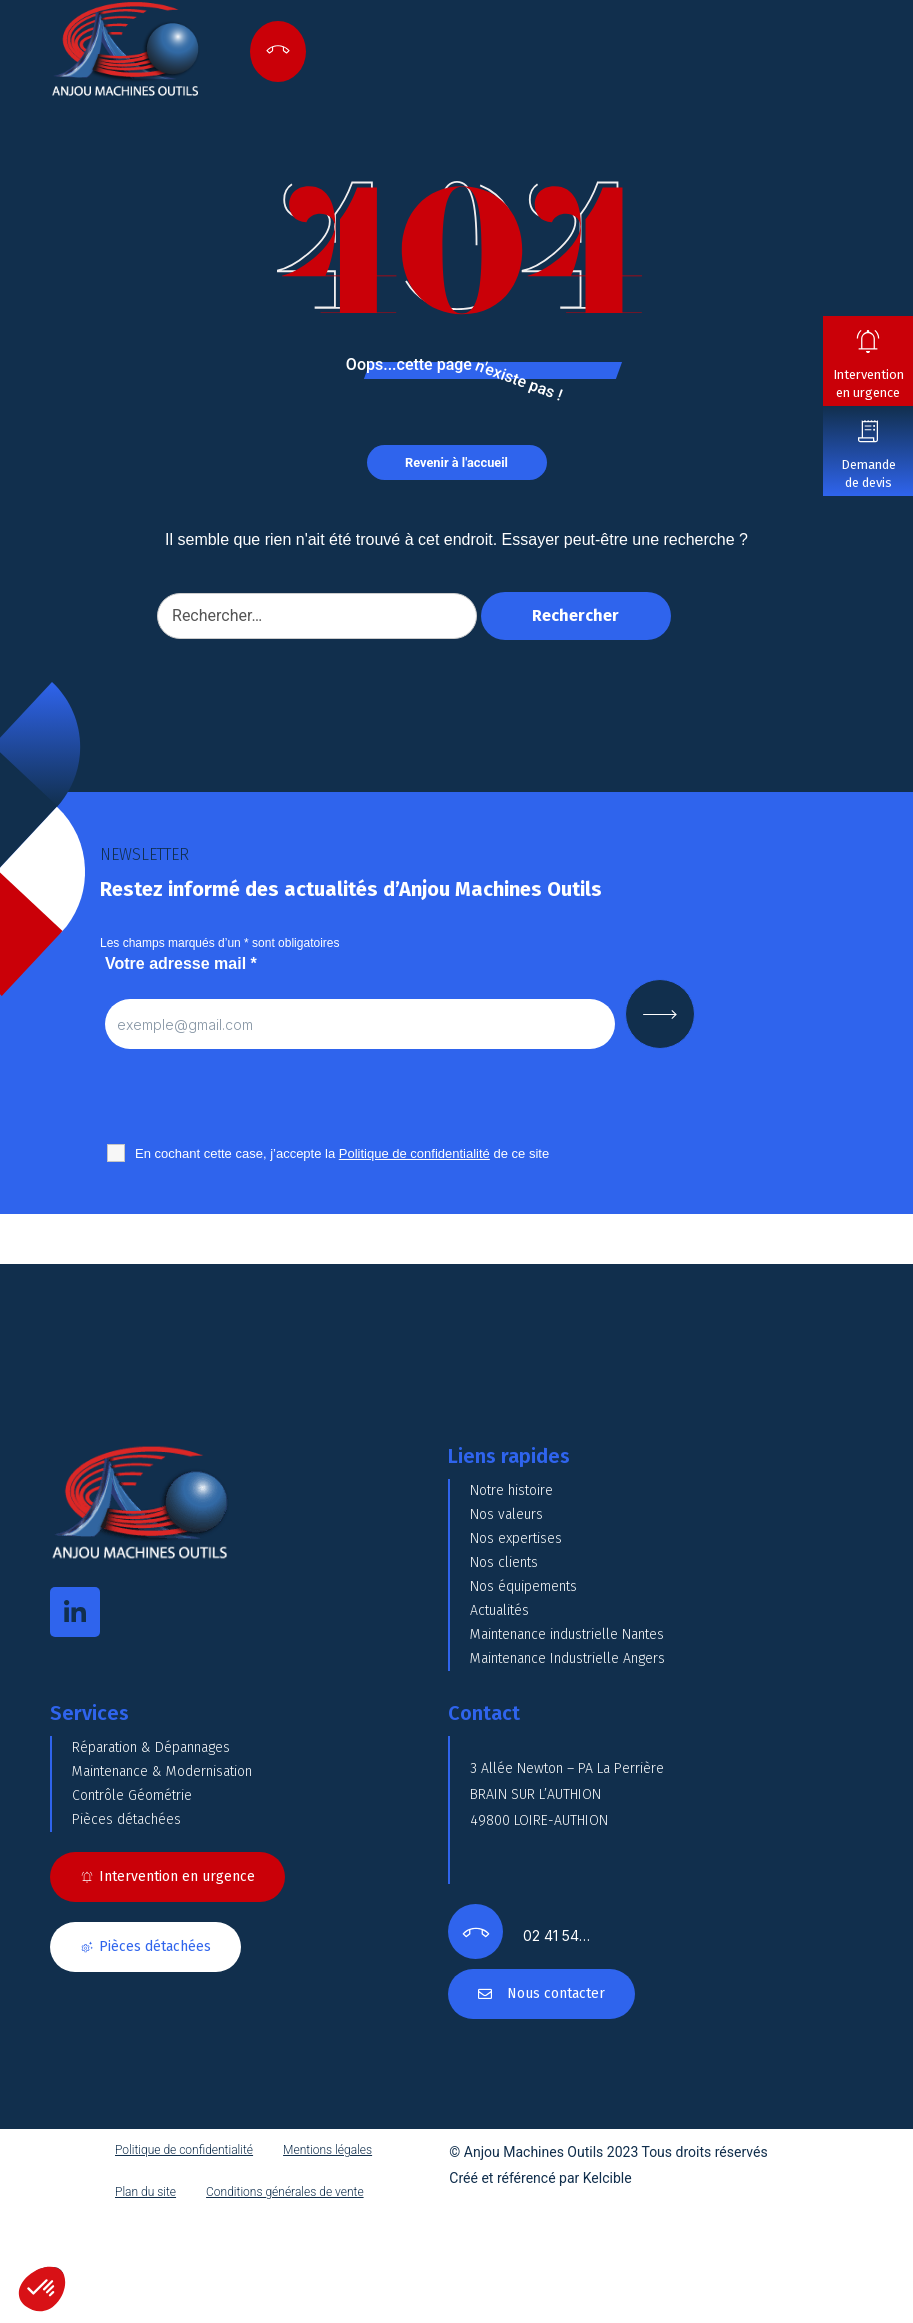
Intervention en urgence (868, 383)
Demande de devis (868, 473)
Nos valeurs (506, 1514)
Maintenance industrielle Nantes (567, 1634)
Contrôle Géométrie (132, 1795)
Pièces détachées (126, 1819)
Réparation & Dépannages (151, 1747)
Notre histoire (511, 1490)
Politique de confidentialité (184, 2150)
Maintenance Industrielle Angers (567, 1658)
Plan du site (145, 2192)
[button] (42, 2289)
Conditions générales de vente (285, 2192)
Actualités (499, 1610)
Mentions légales (327, 2150)
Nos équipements (523, 1586)
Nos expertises (516, 1538)
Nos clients (504, 1562)
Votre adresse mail (181, 963)
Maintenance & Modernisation (162, 1771)
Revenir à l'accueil (456, 462)
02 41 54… (556, 1935)
